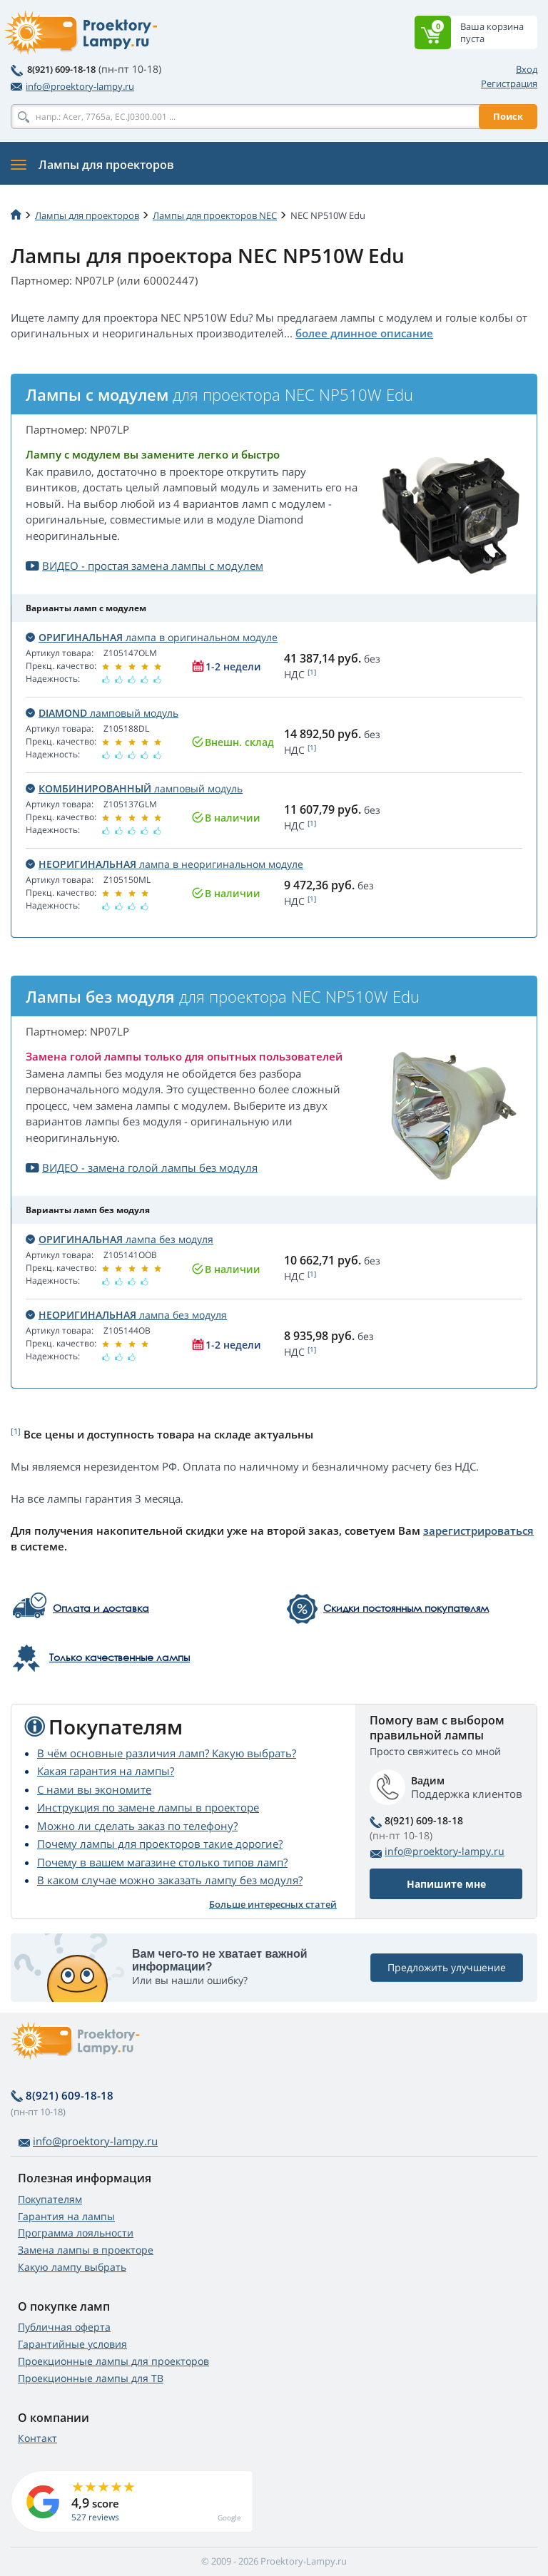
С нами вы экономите (94, 1789)
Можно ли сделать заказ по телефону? (137, 1826)
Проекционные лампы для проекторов (113, 2361)
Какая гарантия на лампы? (105, 1771)
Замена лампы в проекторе (85, 2249)
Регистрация (509, 83)
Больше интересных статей (273, 1904)
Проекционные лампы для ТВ (90, 2378)
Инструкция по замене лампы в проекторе (148, 1807)
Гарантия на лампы (66, 2216)
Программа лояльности (75, 2232)
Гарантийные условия (72, 2344)
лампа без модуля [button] (119, 1239)
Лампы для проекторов (87, 215)
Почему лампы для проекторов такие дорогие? (160, 1843)
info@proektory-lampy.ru (72, 86)
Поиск (508, 116)
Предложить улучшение (446, 1967)
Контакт (37, 2438)
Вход (526, 69)
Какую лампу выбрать (72, 2267)
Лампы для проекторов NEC (215, 215)
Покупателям (50, 2199)
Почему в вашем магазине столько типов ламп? (162, 1862)
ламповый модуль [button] (102, 713)
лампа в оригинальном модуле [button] (152, 637)
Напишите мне (446, 1884)
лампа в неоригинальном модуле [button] (164, 864)
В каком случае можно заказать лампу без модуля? (170, 1880)
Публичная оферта (64, 2327)
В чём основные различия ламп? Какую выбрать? (166, 1753)
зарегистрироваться (478, 1530)
